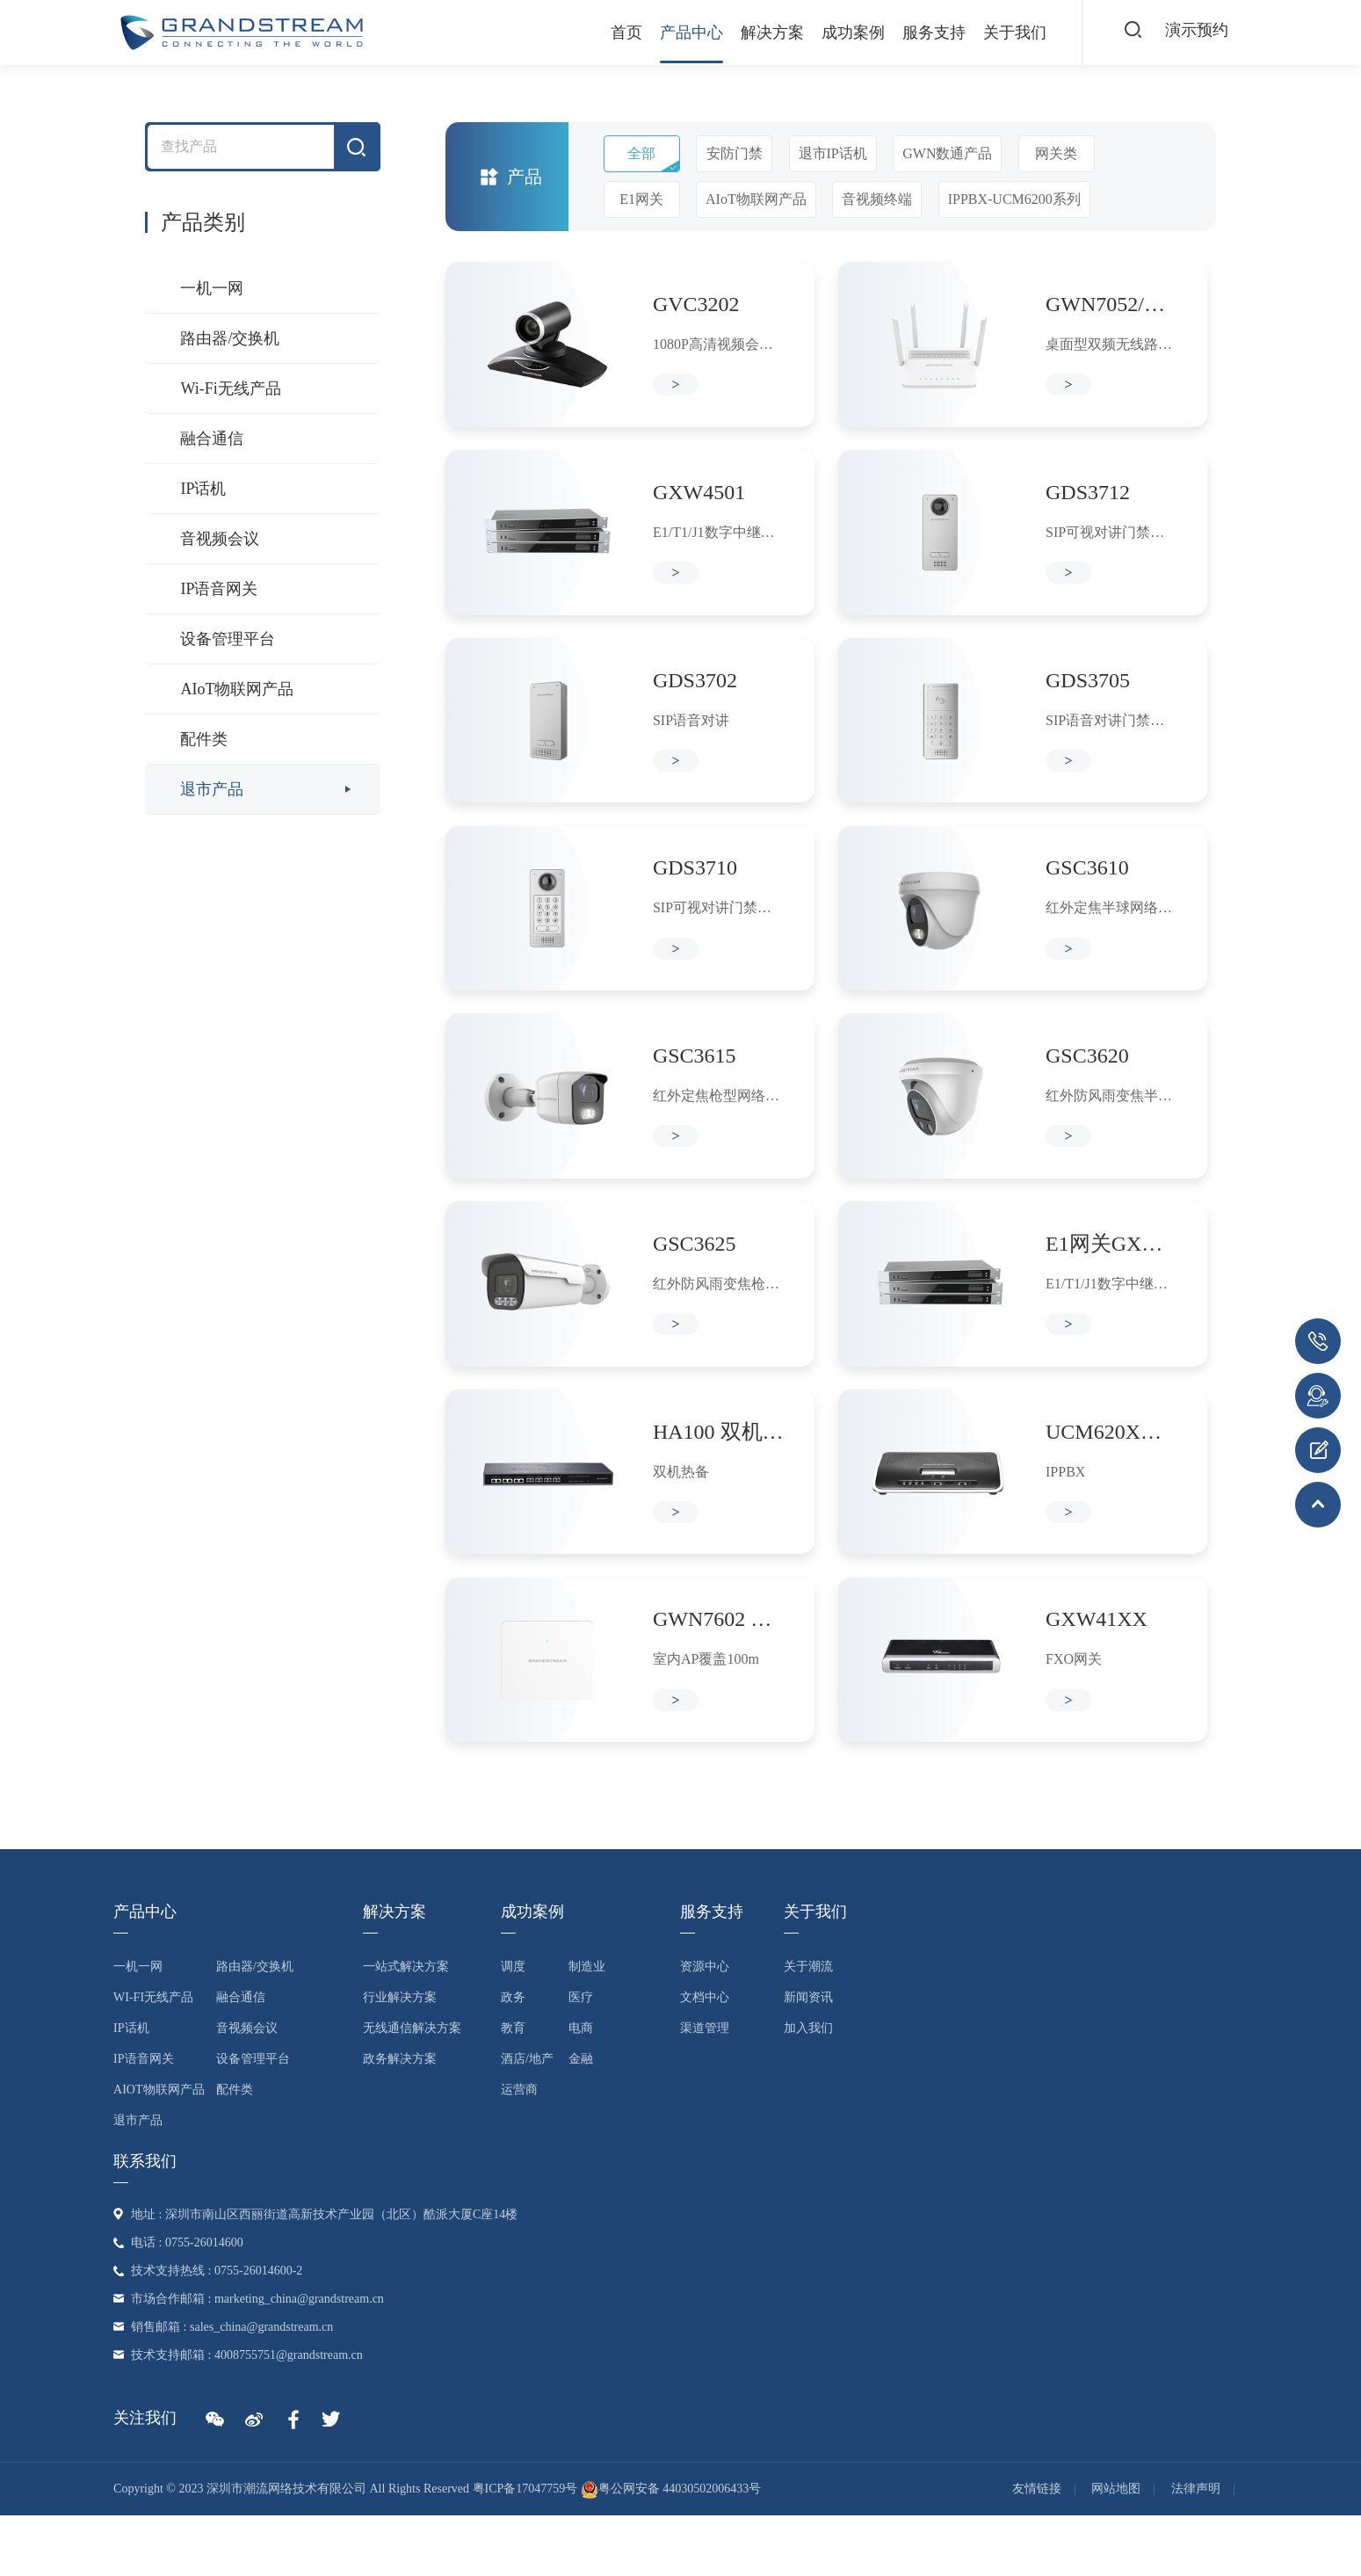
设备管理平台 (227, 639)
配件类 (204, 739)
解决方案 (751, 32)
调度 (513, 2027)
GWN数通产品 (947, 153)
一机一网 (211, 288)
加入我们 (808, 2088)
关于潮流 (808, 2027)
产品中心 (670, 32)
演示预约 (1193, 31)
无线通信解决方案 (412, 2088)
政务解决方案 (400, 2119)
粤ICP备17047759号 (525, 2549)
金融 (580, 2119)
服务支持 (913, 32)
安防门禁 (734, 153)
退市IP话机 (833, 153)
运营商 (519, 2150)
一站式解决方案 (406, 2027)
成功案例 (832, 32)
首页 (605, 32)
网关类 (1056, 153)
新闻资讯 (808, 2057)
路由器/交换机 (229, 338)
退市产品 (211, 789)
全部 (641, 153)
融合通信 (211, 438)
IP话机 (203, 488)
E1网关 (641, 199)
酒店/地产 (527, 2119)
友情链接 (1036, 2549)
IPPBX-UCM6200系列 (1014, 199)
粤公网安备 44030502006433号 (671, 2549)
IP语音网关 (218, 589)
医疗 (580, 2057)
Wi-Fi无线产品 (230, 388)
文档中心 (704, 2057)
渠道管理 (704, 2088)
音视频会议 (219, 539)
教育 (513, 2088)
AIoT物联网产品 (236, 689)
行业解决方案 (400, 2057)
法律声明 (1195, 2549)
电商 (580, 2088)
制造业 (586, 2027)
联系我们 (145, 2222)
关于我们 (993, 32)
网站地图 (1115, 2549)
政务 (513, 2057)
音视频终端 (877, 199)
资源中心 (704, 2027)
